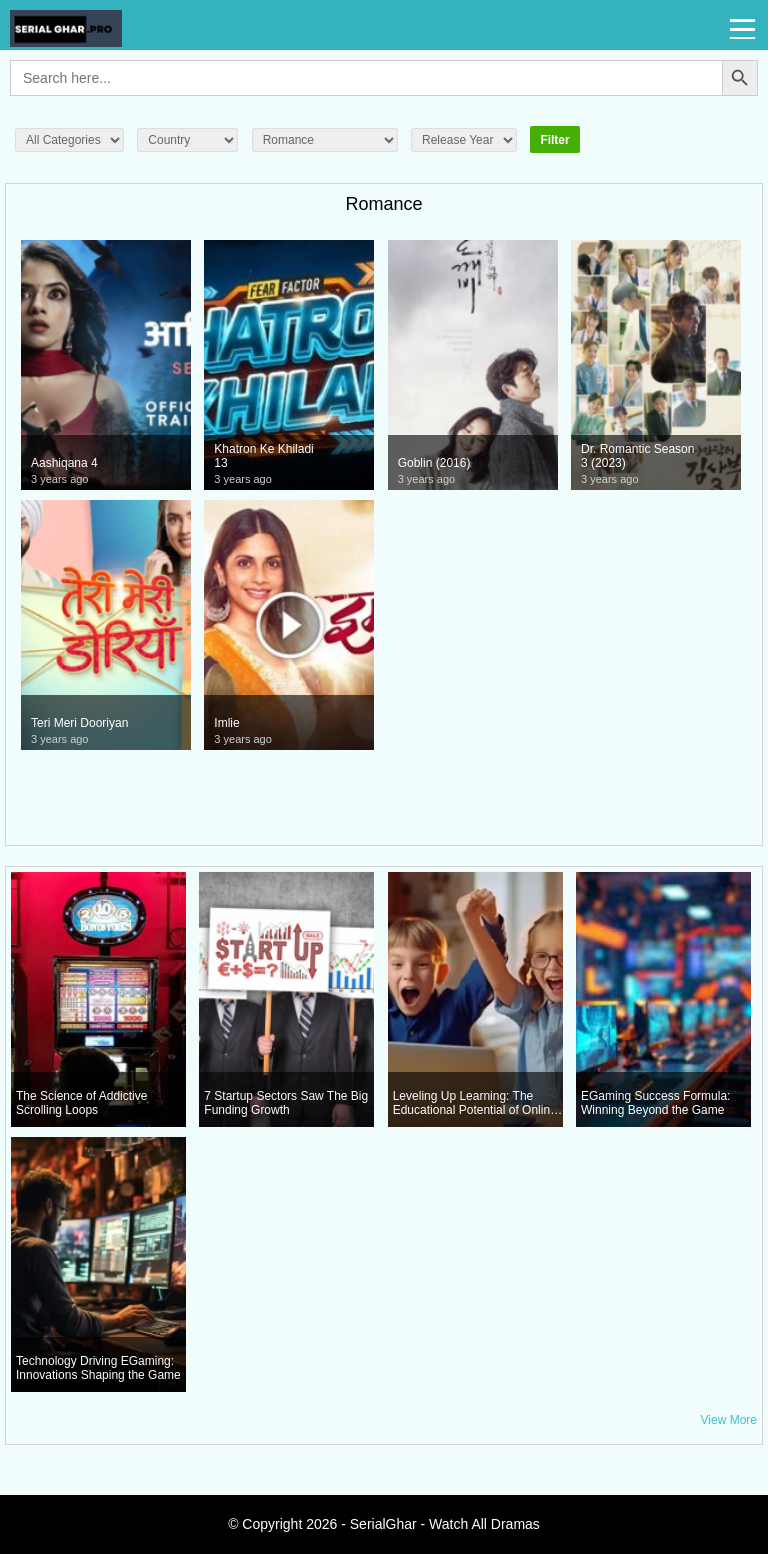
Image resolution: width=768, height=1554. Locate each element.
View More (729, 1420)
